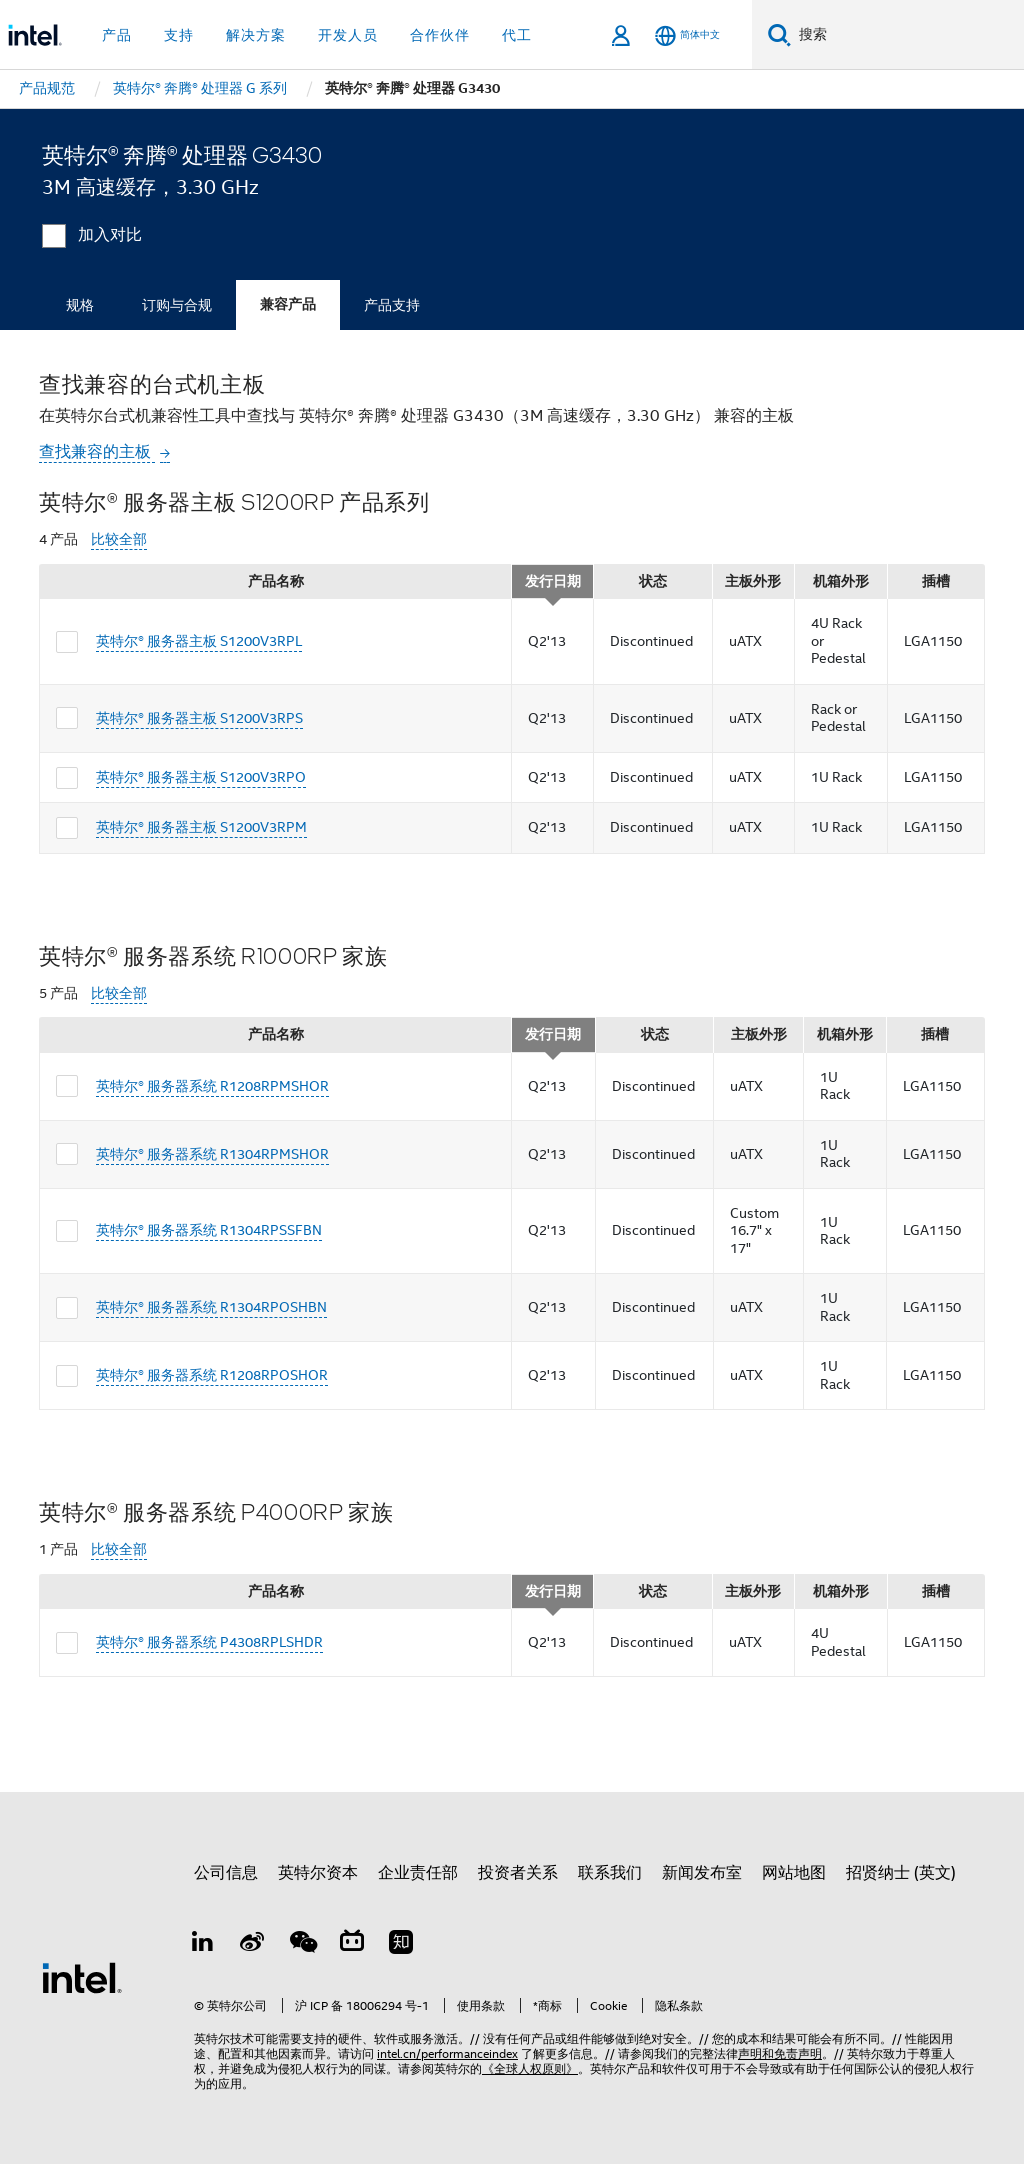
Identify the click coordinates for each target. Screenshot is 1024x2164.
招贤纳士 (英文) (901, 1873)
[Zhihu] (401, 1945)
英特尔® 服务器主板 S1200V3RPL (199, 641)
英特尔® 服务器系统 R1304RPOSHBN (211, 1307)
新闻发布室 (702, 1873)
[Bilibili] (352, 1945)
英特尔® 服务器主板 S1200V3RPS (199, 718)
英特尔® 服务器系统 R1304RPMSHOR (212, 1154)
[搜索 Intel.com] (907, 35)
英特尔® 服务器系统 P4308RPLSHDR (209, 1642)
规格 (80, 305)
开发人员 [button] (348, 35)
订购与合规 (177, 305)
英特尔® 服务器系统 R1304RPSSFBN (209, 1230)
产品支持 (392, 305)
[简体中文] (687, 35)
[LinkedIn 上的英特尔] (203, 1945)
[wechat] (302, 1945)
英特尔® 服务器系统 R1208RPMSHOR (212, 1086)
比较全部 (119, 539)
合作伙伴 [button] (440, 35)
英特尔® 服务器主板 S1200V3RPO (201, 777)
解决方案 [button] (256, 35)
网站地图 (794, 1873)
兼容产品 (288, 304)
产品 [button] (117, 35)
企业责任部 (418, 1873)
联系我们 (610, 1873)
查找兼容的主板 (97, 452)
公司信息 (226, 1873)
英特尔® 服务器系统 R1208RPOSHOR (212, 1375)
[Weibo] (253, 1945)
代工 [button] (517, 35)
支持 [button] (179, 35)
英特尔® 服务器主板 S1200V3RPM (201, 827)
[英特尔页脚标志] (82, 1977)
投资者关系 (518, 1873)
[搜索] (779, 34)
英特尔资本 (318, 1873)
